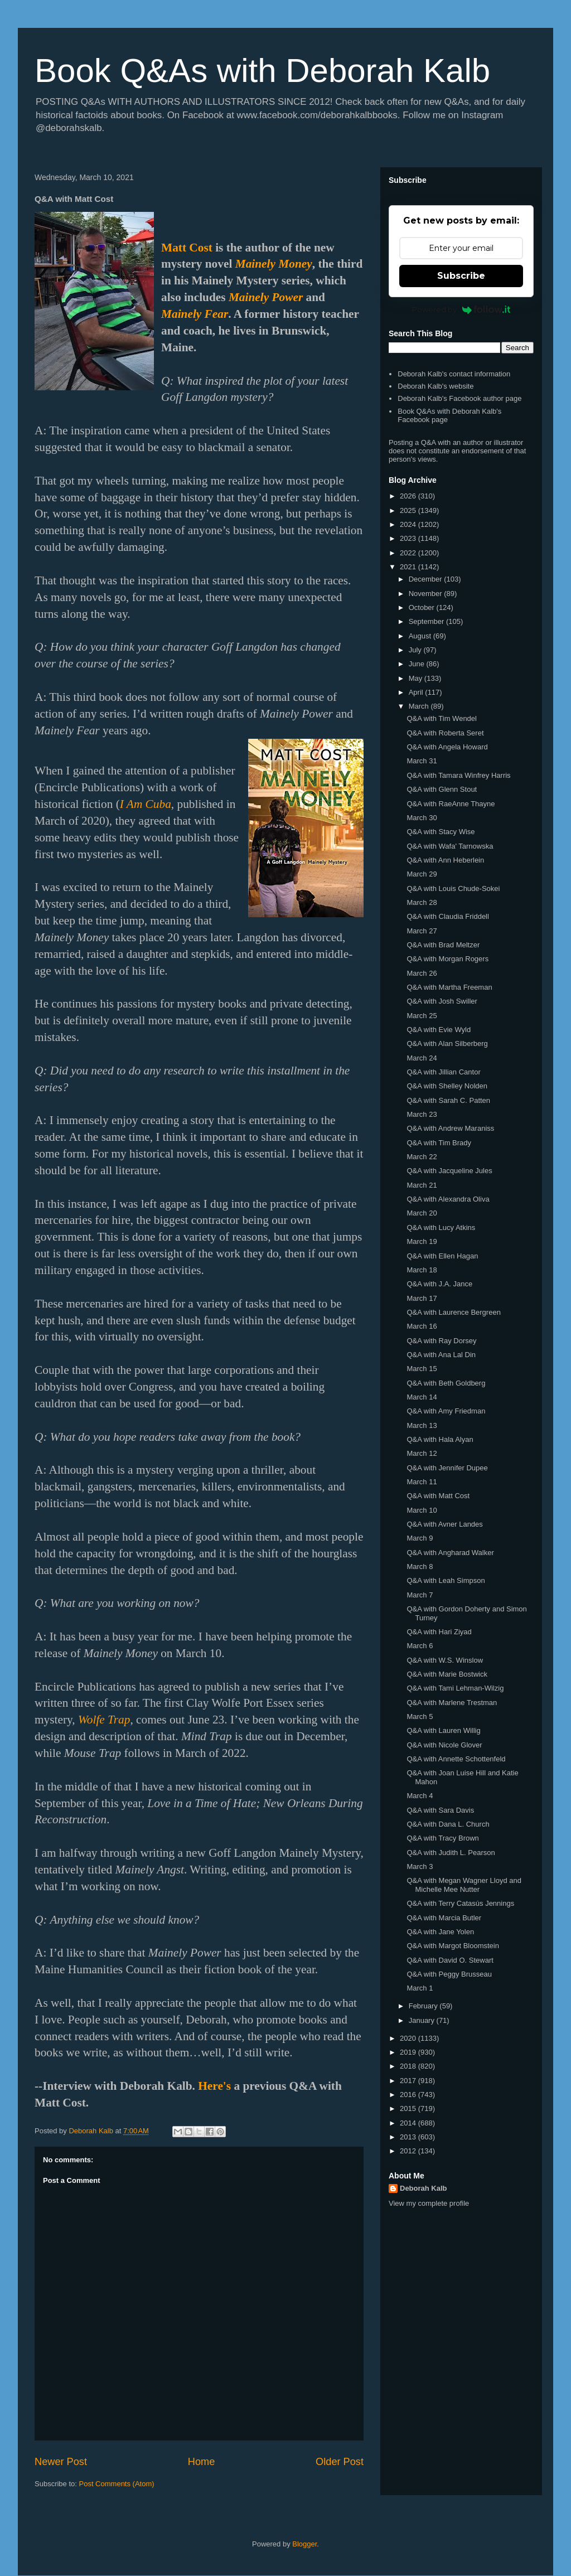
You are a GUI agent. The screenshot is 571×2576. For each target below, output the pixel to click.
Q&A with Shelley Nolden (447, 1086)
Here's (214, 2086)
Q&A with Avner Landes (444, 1524)
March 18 (422, 1270)
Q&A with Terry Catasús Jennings (460, 1903)
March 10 (422, 1510)
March (420, 706)
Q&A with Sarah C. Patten (448, 1100)
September (427, 621)
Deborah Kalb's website (435, 386)
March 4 (420, 1795)
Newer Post (61, 2461)
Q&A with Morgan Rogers (447, 959)
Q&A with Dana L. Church (448, 1824)
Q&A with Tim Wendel (441, 718)
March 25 (422, 1015)
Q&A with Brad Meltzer (443, 945)
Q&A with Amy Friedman (446, 1411)
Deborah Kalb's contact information (454, 374)
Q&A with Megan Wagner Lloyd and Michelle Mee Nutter (464, 1885)
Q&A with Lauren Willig (443, 1730)
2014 (409, 2123)
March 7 (420, 1595)
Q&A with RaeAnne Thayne (451, 804)
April (417, 692)
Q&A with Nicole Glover (444, 1745)
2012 (409, 2151)
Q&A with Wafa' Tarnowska (450, 846)
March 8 (420, 1566)
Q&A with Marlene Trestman (452, 1702)
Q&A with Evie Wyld (439, 1029)
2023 (409, 538)
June (418, 664)
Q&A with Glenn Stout (442, 789)
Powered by (461, 309)
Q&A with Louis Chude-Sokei (453, 888)
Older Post (340, 2461)
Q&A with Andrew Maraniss (450, 1128)
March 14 (422, 1397)
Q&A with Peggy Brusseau (449, 1974)
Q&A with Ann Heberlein (445, 860)
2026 (409, 496)
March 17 (422, 1298)
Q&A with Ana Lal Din (441, 1354)
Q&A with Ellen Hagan (442, 1256)
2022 (409, 553)
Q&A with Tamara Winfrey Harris (458, 775)
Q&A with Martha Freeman (449, 987)
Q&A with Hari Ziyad (439, 1632)
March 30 (422, 818)
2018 (409, 2066)
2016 (409, 2094)
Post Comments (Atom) (116, 2484)
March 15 (422, 1368)
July (416, 650)
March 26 (422, 973)
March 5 (420, 1716)
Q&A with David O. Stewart (450, 1960)
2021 (409, 567)
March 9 (420, 1538)
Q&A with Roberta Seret (445, 733)
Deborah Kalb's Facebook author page (459, 398)
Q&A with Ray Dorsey (441, 1341)
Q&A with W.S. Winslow (445, 1660)
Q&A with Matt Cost (438, 1496)
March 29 (422, 874)
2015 (409, 2108)
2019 (409, 2052)
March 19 (422, 1241)
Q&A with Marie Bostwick (447, 1674)
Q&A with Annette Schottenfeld (456, 1759)
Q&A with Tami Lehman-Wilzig (455, 1688)
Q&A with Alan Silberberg (447, 1043)
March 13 (422, 1425)
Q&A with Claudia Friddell (447, 916)
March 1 (420, 1988)
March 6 (420, 1646)
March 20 (422, 1213)
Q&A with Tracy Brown (442, 1838)
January (423, 2020)
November (426, 593)
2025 (409, 510)
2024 (409, 524)
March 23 (422, 1114)
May (416, 678)
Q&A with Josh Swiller (442, 1001)
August (421, 636)
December (426, 579)
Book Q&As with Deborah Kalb (262, 70)
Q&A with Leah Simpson (446, 1580)
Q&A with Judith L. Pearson (451, 1852)
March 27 (422, 931)
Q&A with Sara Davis (440, 1810)
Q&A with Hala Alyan (440, 1439)
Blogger (304, 2544)
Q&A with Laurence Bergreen (453, 1312)
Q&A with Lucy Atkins (441, 1227)
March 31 (422, 761)
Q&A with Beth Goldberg (446, 1383)
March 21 (422, 1185)
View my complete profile (429, 2203)
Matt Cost (186, 247)
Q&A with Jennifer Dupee (447, 1468)
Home (201, 2461)
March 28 (422, 902)
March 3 (420, 1866)
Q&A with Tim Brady (439, 1143)
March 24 (422, 1058)
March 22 (422, 1157)
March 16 (422, 1326)
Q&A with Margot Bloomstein (453, 1945)
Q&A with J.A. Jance (439, 1284)
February (424, 2006)
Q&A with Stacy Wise (441, 831)
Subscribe (461, 275)
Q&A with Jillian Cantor (443, 1072)
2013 (409, 2137)
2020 (409, 2038)
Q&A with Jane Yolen (440, 1932)
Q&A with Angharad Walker (450, 1552)
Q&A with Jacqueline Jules (449, 1170)
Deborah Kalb (423, 2188)
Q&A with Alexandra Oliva (448, 1199)
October (423, 607)
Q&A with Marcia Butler (444, 1918)
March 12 (422, 1453)
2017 (409, 2080)
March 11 (422, 1482)
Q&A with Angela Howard (447, 747)
